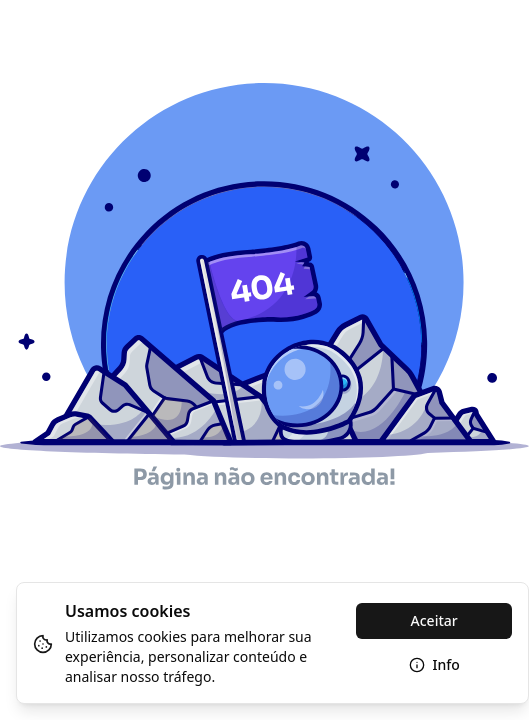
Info (434, 664)
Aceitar (434, 620)
